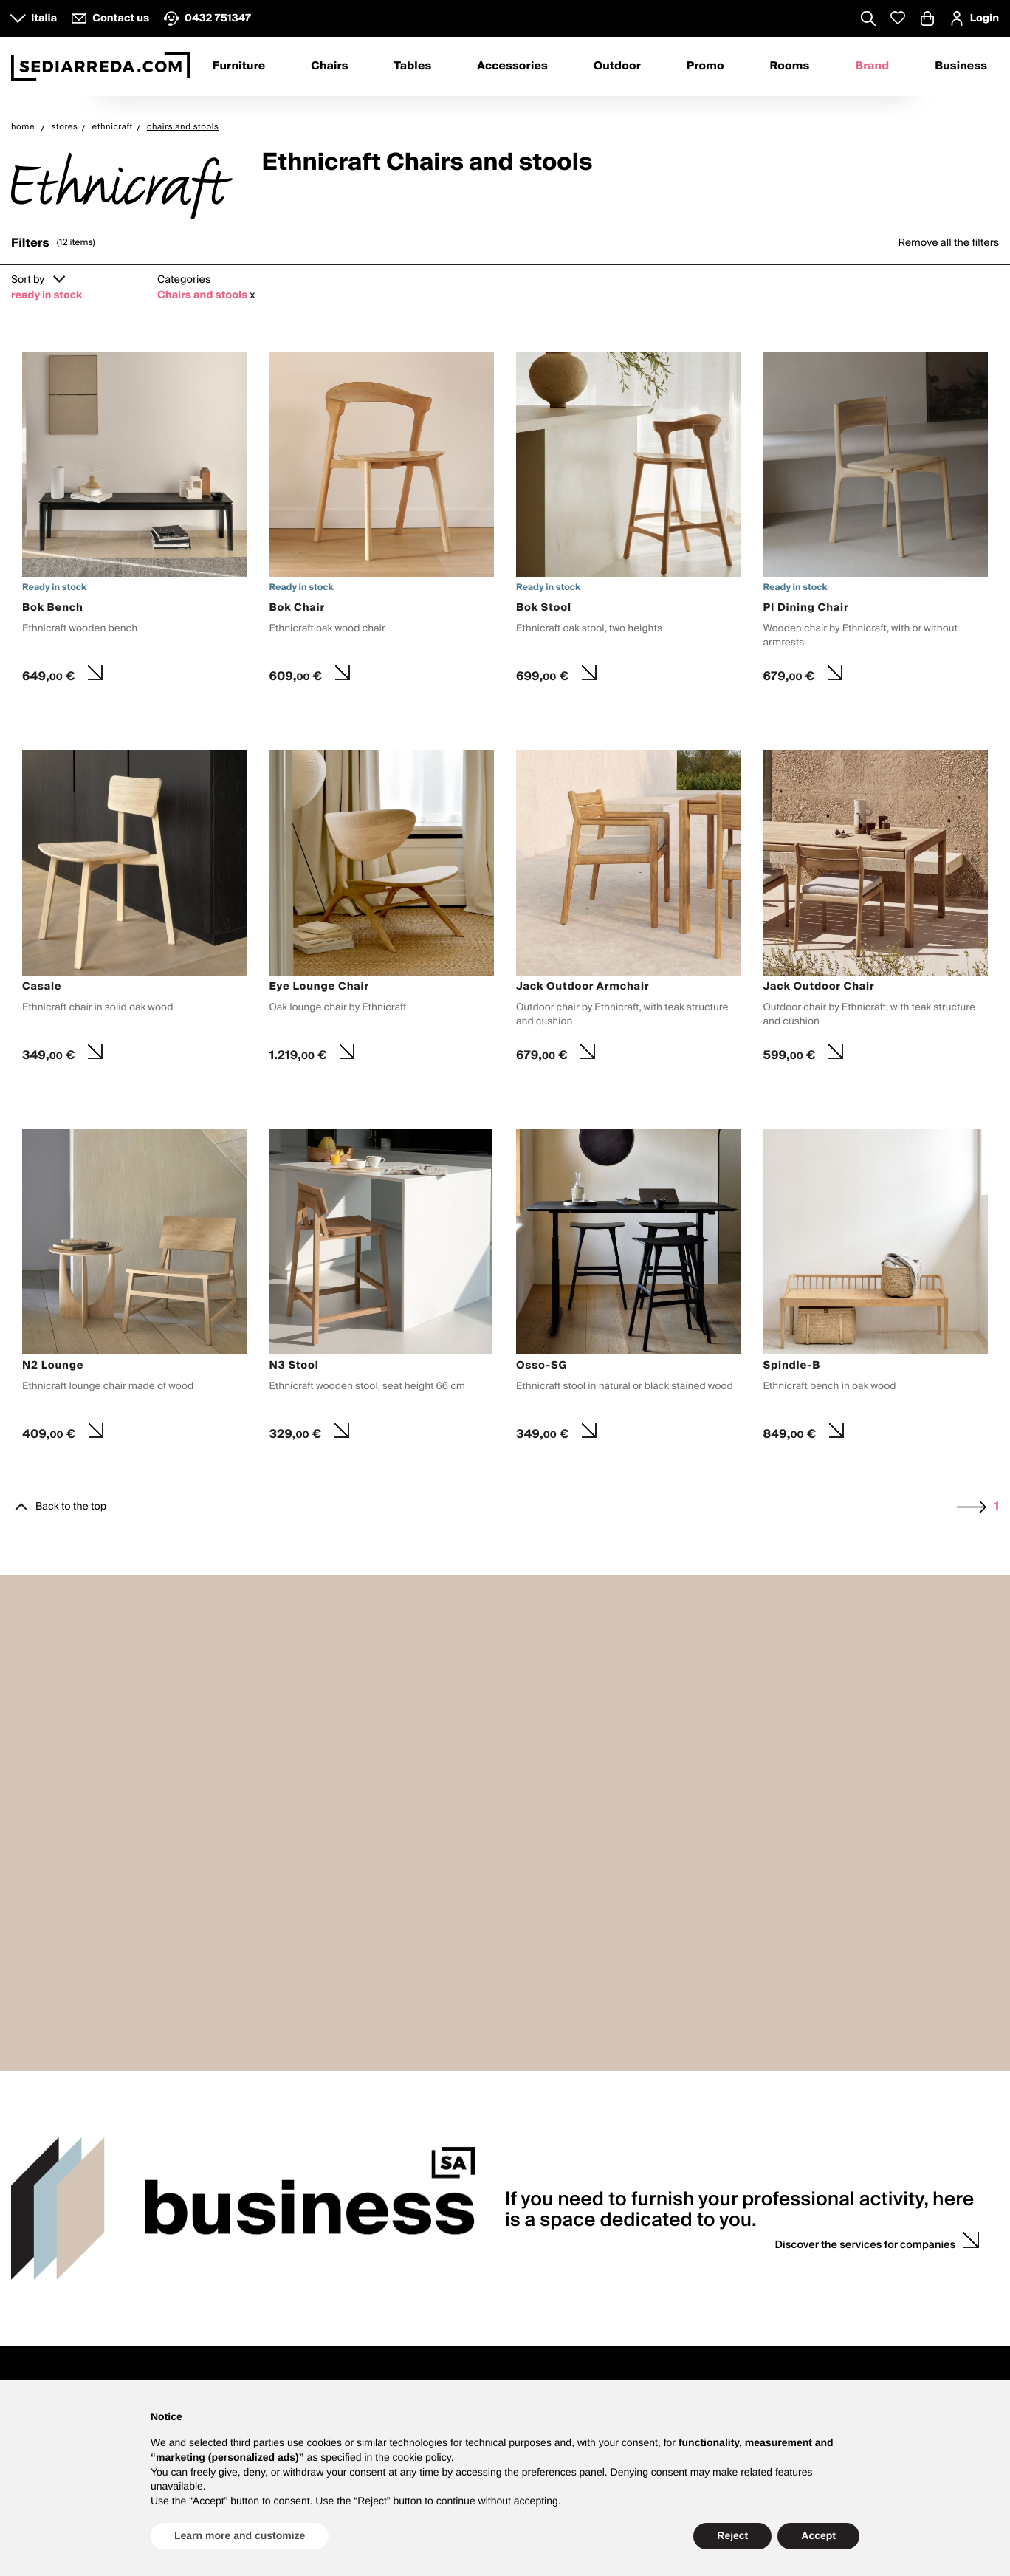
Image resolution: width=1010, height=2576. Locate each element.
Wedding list (641, 2256)
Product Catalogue (254, 2371)
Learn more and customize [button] (239, 2535)
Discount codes (848, 2273)
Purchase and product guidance (484, 2239)
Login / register (847, 2239)
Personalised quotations (668, 2289)
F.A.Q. (425, 2305)
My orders (835, 2256)
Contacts (42, 2216)
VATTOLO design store (62, 2289)
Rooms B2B (438, 2371)
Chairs (329, 66)
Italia (44, 18)
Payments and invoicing (466, 2273)
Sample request (648, 2273)
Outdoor (617, 66)
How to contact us (52, 2273)
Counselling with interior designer (689, 2239)
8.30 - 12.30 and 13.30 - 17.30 (77, 2256)
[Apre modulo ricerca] (868, 20)
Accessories (512, 66)
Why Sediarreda (248, 2256)
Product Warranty (451, 2256)
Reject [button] (732, 2535)
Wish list (832, 2289)
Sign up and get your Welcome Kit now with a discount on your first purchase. (787, 2371)
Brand (872, 66)
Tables (412, 66)
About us (232, 2239)
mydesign (57, 2371)
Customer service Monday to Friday (91, 2239)
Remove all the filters (948, 243)
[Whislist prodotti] (897, 18)
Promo (705, 66)
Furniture (239, 66)
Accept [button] (818, 2535)
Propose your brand (256, 2289)
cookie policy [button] (422, 2457)
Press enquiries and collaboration (288, 2273)
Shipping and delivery (461, 2289)
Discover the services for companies (865, 2023)
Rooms (790, 66)
